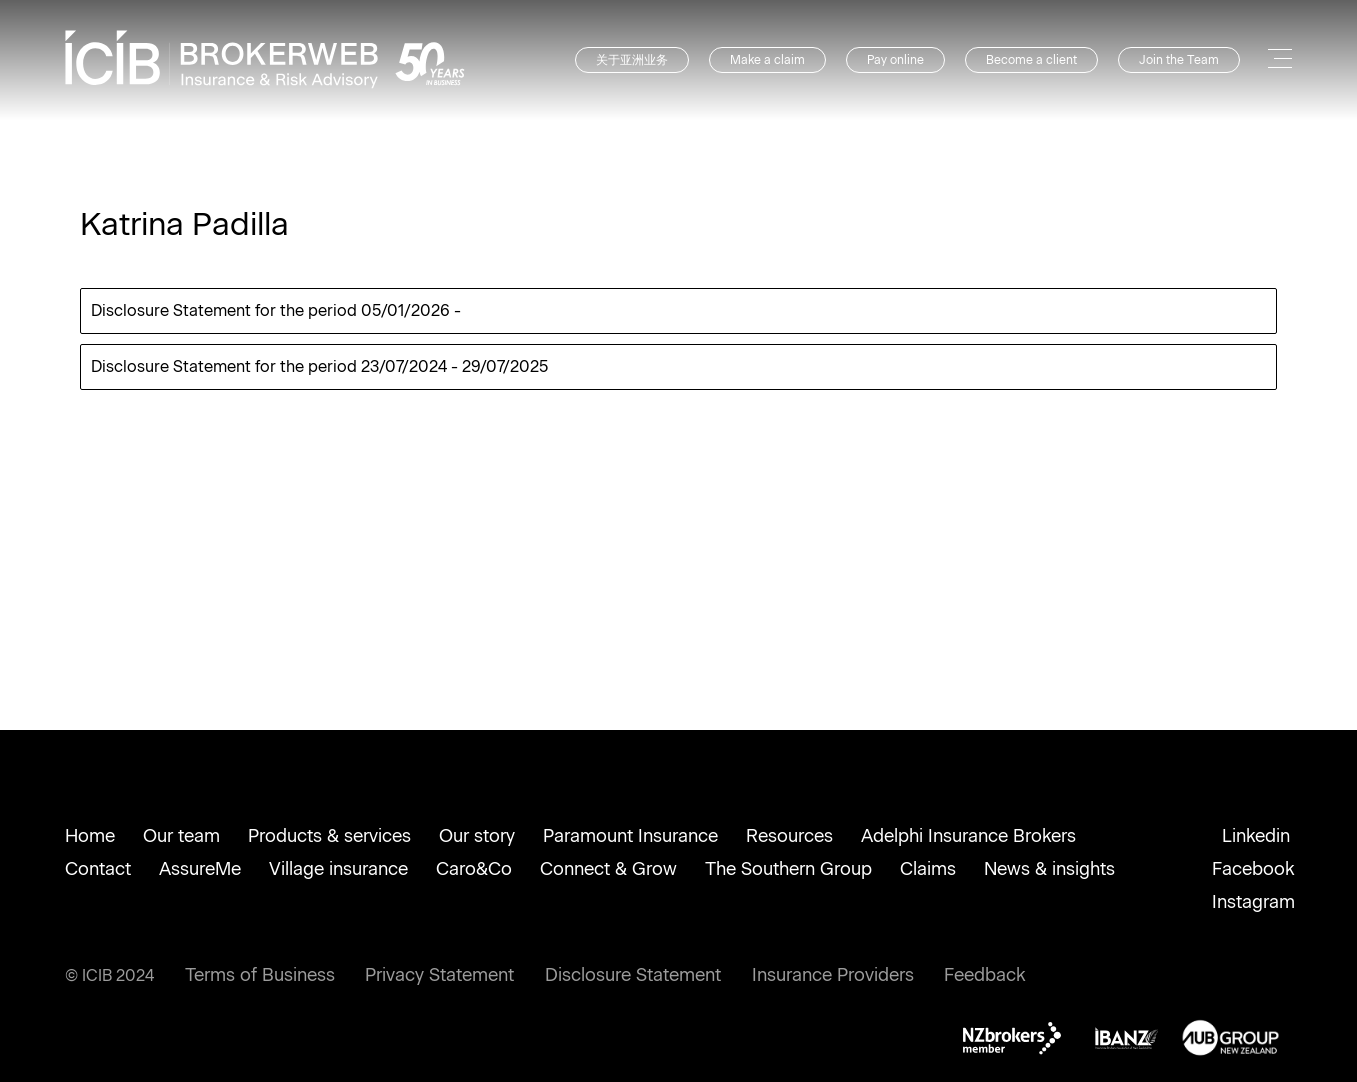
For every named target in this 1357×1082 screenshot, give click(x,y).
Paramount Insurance (630, 836)
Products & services (329, 836)
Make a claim (767, 60)
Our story (477, 836)
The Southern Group (788, 869)
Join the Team (1179, 60)
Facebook (1253, 869)
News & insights (1049, 869)
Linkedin (1256, 836)
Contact (98, 869)
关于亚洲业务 (632, 60)
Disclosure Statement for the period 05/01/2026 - (276, 310)
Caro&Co (474, 869)
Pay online (895, 60)
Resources (789, 836)
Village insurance (338, 869)
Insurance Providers (833, 975)
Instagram (1253, 902)
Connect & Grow (608, 869)
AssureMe (200, 869)
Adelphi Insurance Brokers (968, 836)
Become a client (1031, 60)
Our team (181, 836)
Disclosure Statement (633, 975)
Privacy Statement (439, 975)
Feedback (985, 975)
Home (90, 836)
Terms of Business (260, 975)
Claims (928, 869)
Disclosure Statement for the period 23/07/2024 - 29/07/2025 (319, 366)
